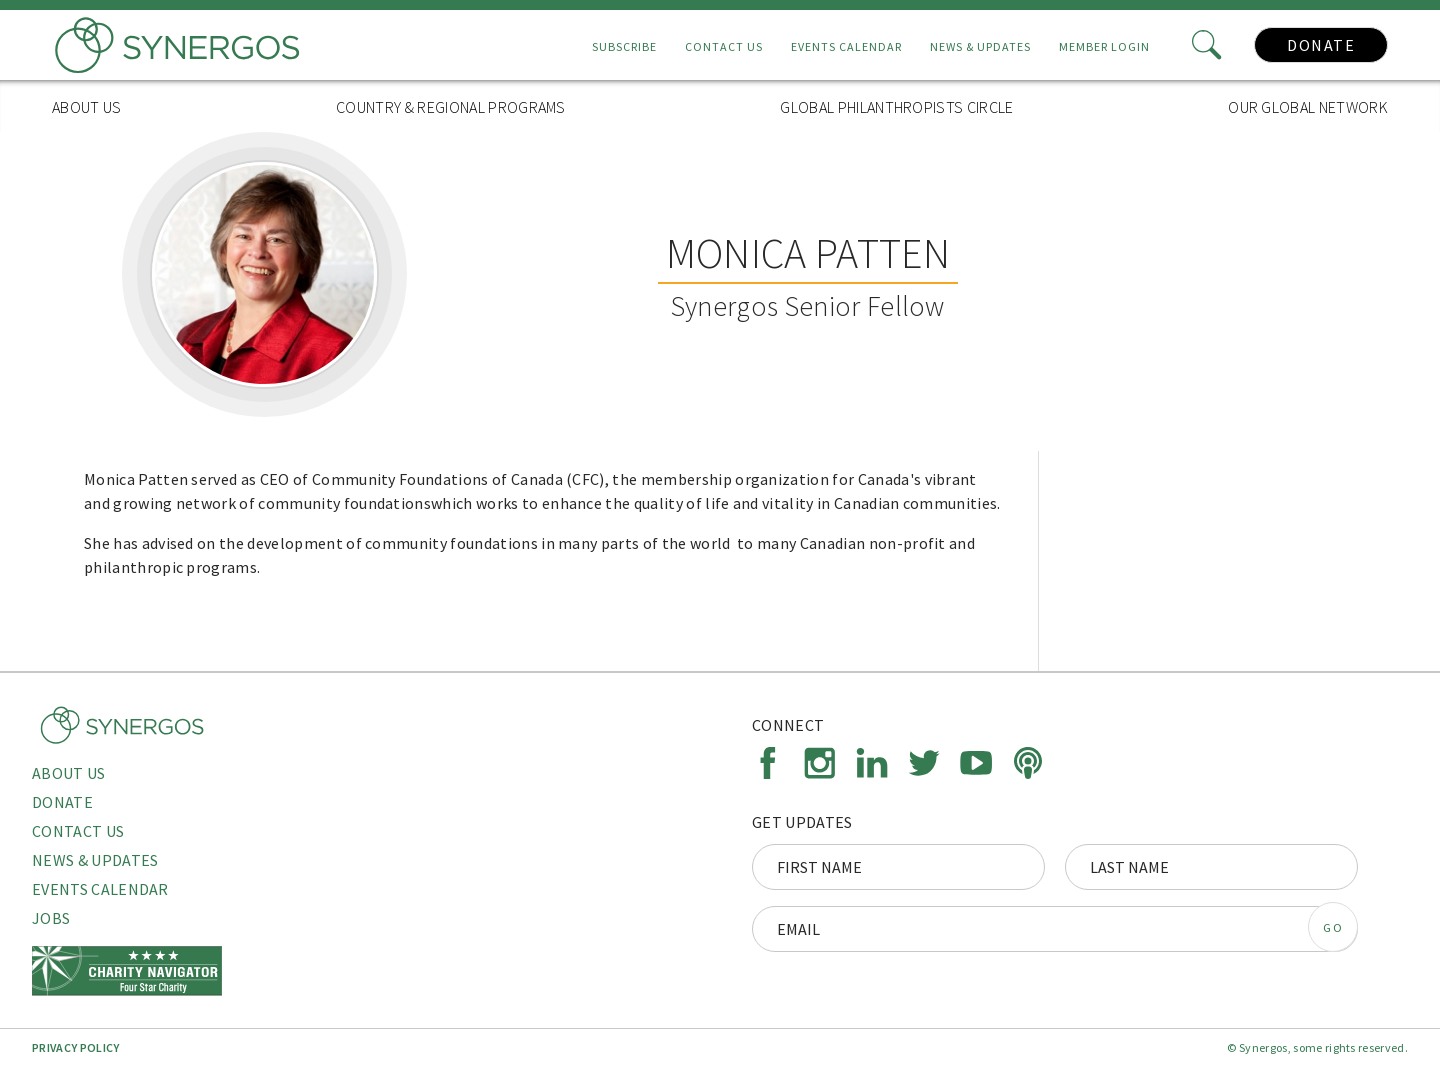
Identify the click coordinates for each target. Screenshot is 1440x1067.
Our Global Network (1308, 107)
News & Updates (980, 46)
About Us (87, 107)
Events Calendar (846, 46)
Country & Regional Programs (451, 107)
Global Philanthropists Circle (896, 107)
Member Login (1104, 46)
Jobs (51, 918)
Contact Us (724, 46)
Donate (1321, 45)
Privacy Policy (75, 1047)
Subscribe (624, 46)
